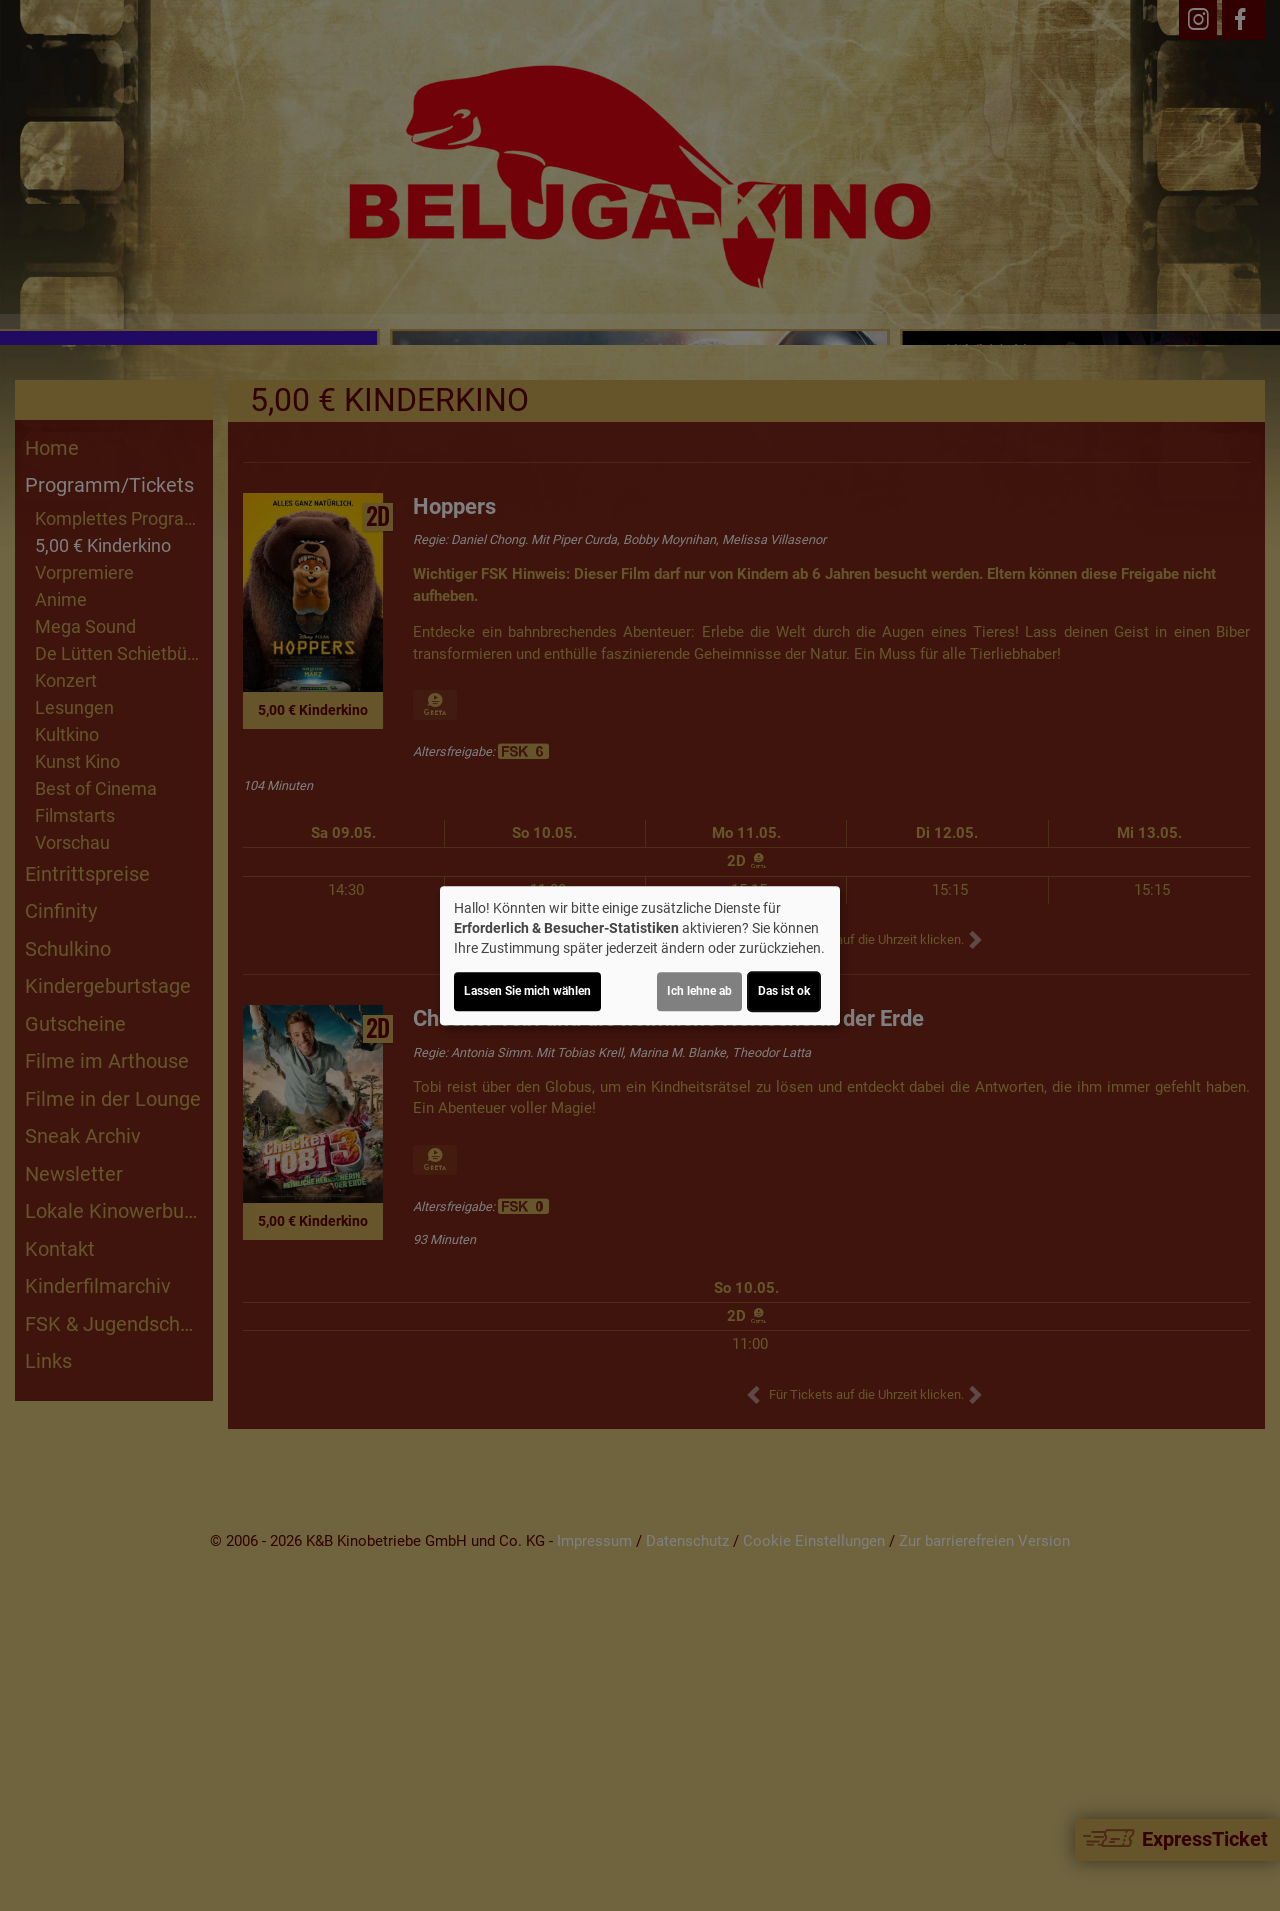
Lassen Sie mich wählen (527, 991)
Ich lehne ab (699, 991)
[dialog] (640, 956)
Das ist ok (784, 991)
